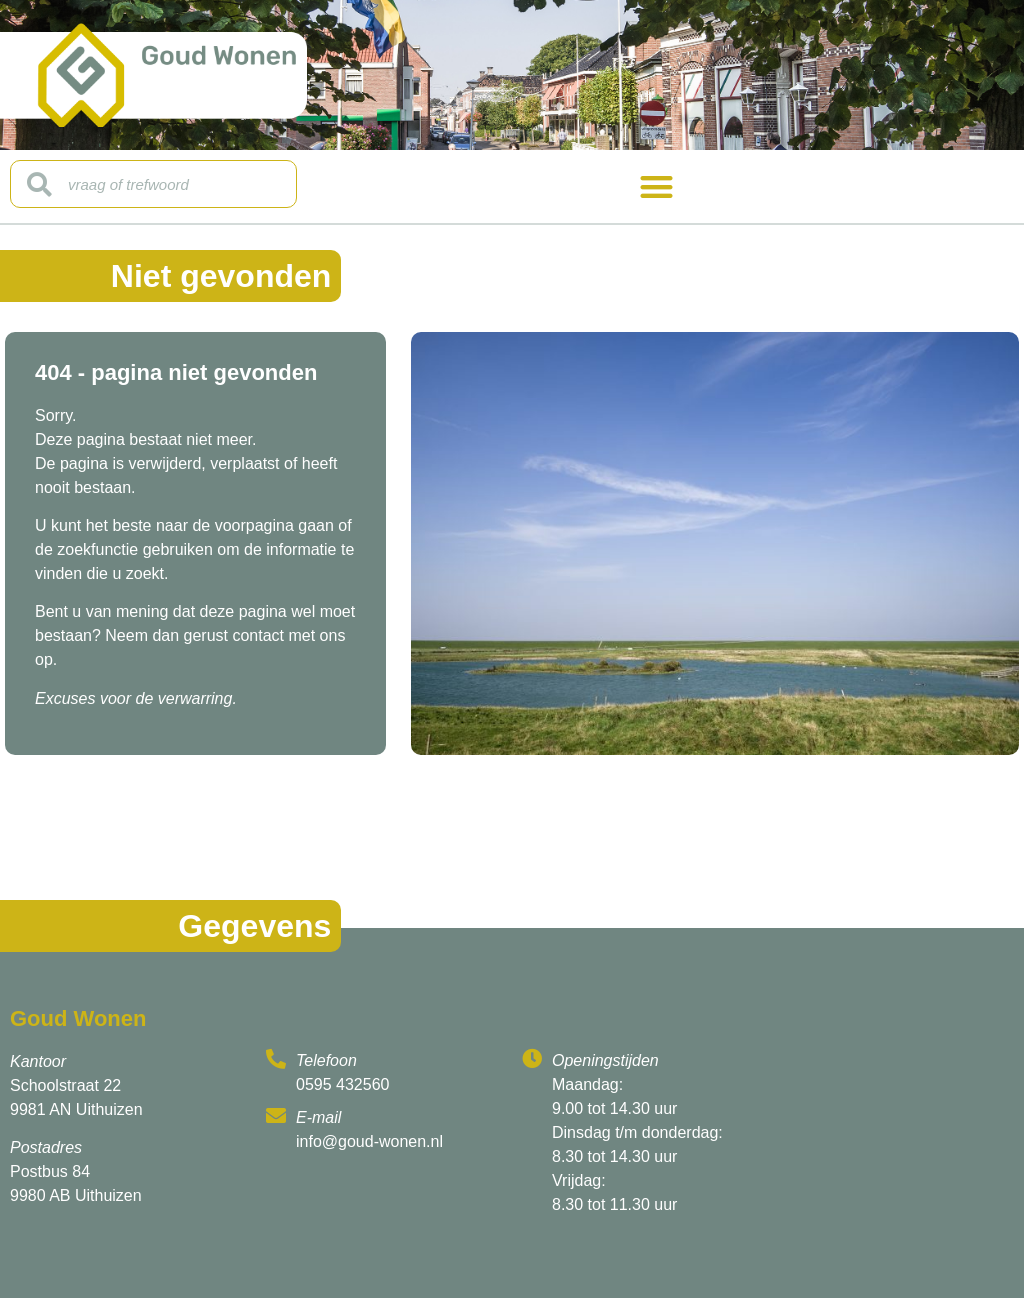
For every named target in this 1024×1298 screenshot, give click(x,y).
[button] (656, 186)
